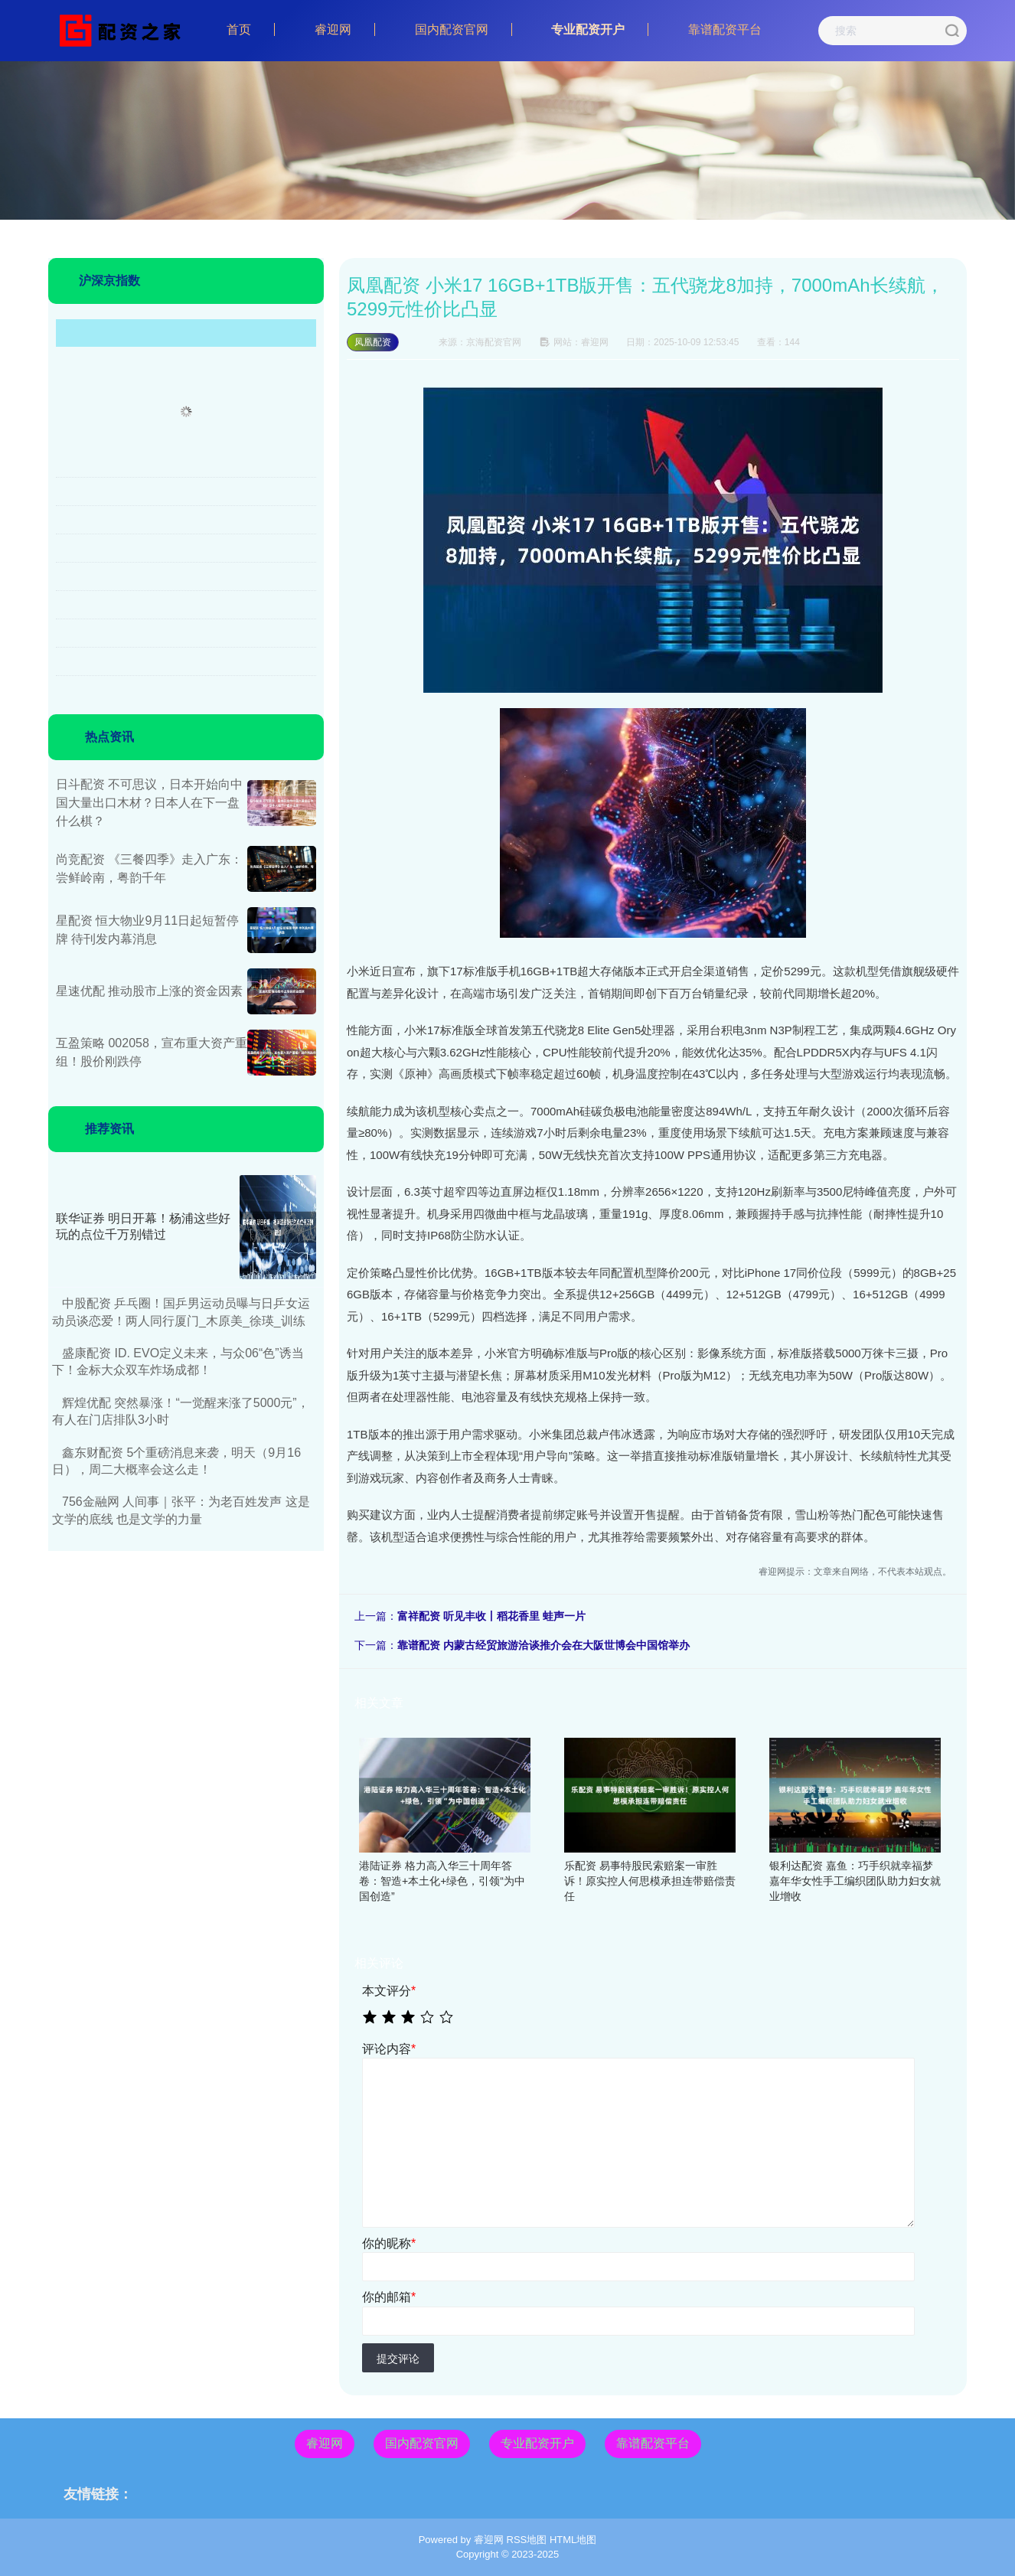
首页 (239, 29)
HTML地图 (573, 2539)
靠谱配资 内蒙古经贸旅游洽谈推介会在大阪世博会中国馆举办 (543, 1645)
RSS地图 (527, 2539)
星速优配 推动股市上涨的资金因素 (149, 990)
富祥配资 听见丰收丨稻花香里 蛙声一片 (491, 1616)
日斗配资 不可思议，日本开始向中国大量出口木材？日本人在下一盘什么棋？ (149, 803)
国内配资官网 (451, 29)
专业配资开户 (588, 29)
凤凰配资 (372, 342)
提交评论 (398, 2358)
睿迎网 (333, 29)
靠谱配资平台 (725, 29)
